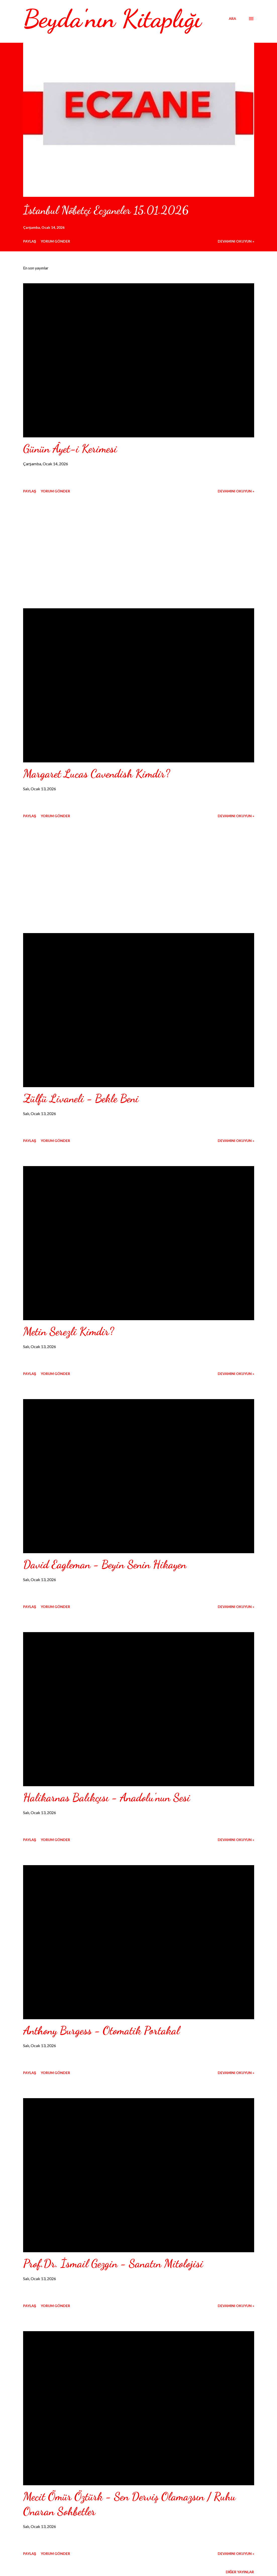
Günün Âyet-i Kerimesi (70, 448)
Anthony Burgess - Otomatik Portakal (101, 2030)
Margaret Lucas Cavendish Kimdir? (96, 773)
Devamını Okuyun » (236, 241)
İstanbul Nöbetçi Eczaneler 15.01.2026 (105, 210)
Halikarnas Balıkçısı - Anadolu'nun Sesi (106, 1797)
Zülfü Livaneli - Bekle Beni (81, 1098)
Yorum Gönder (55, 241)
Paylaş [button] (29, 241)
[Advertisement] (138, 552)
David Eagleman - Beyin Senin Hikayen (104, 1564)
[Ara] (232, 18)
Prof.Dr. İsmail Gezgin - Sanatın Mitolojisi (113, 2263)
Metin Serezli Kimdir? (68, 1331)
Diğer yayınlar (240, 2572)
